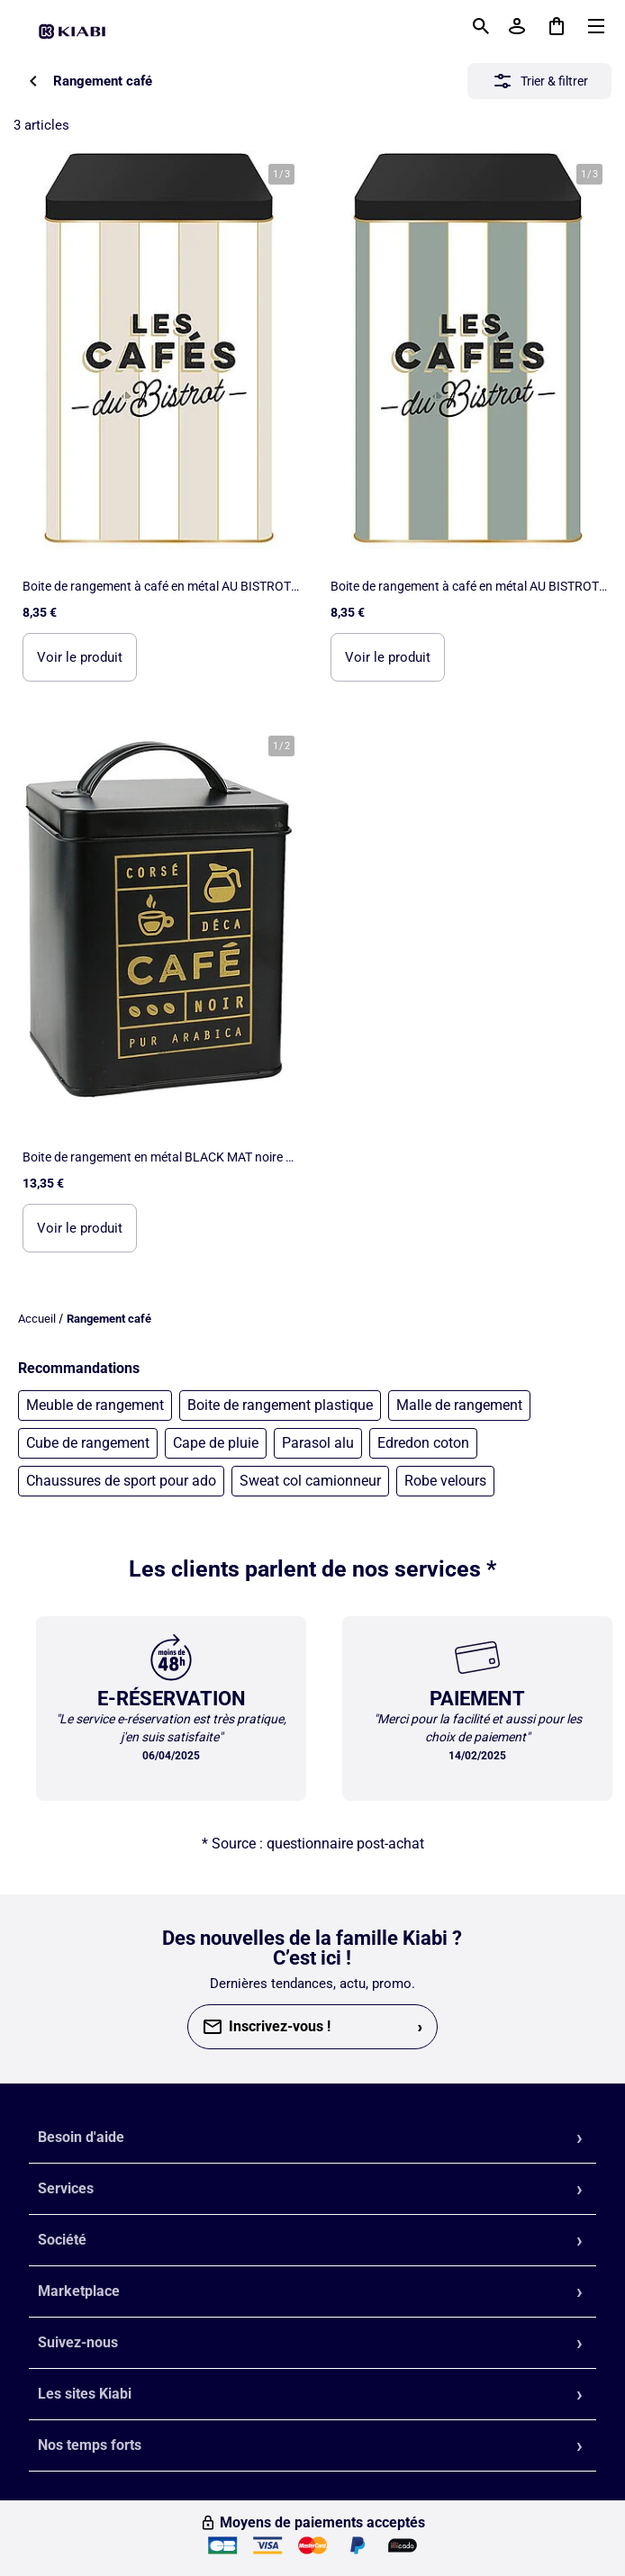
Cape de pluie (215, 1442)
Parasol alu (318, 1442)
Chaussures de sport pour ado (121, 1480)
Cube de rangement (87, 1442)
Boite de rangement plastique (280, 1405)
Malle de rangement (459, 1405)
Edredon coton (423, 1442)
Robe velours (445, 1480)
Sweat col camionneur (310, 1480)
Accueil (37, 1318)
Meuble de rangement (95, 1405)
